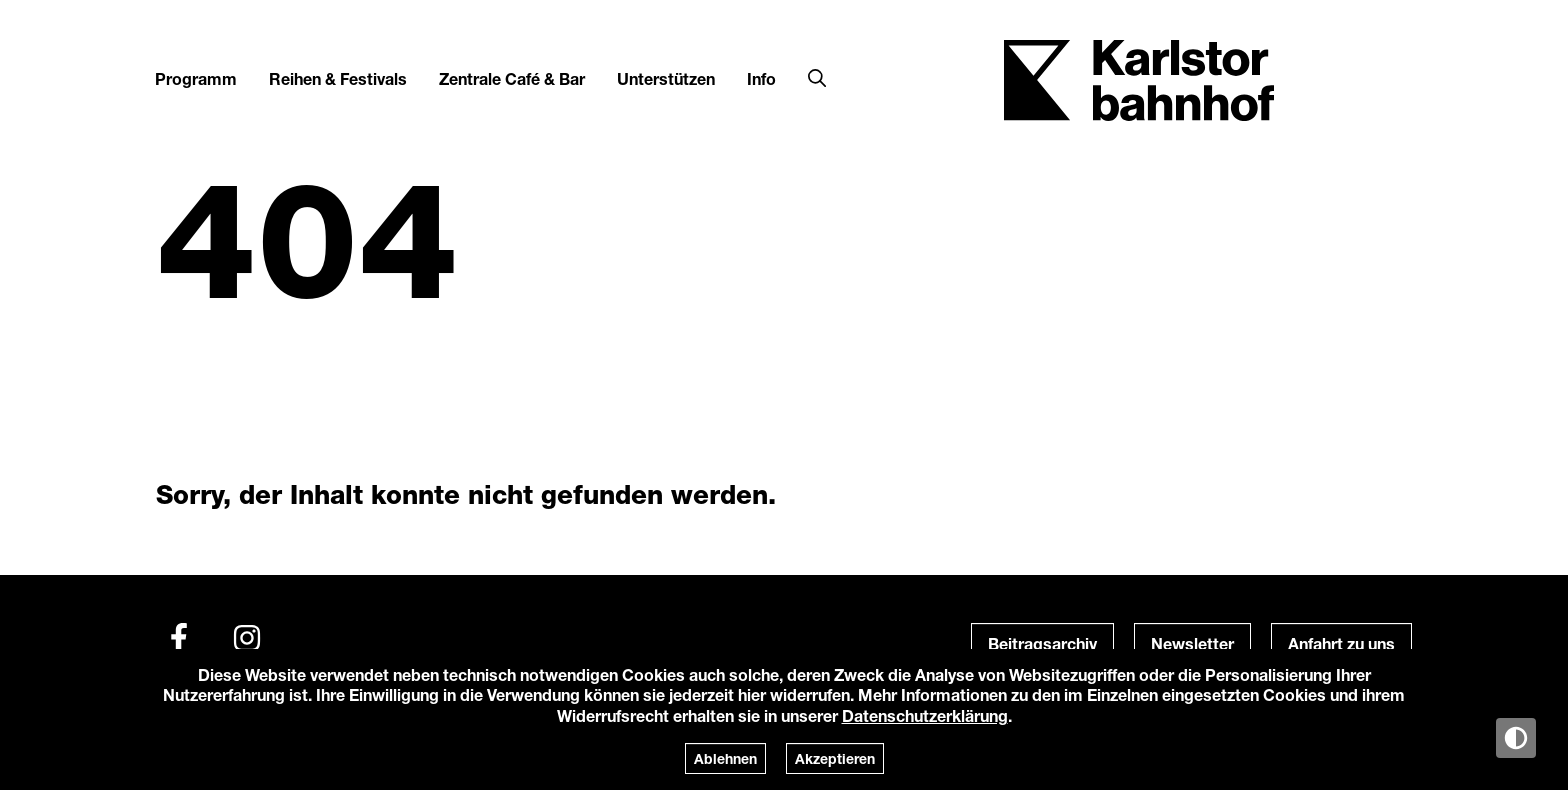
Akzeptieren (835, 758)
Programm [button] (196, 78)
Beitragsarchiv (1042, 643)
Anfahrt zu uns (1341, 643)
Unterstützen (666, 78)
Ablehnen (725, 758)
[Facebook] (179, 638)
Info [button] (761, 78)
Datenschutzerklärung (925, 715)
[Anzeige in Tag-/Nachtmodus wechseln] (1516, 738)
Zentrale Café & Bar (512, 78)
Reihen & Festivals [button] (338, 78)
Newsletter (1192, 643)
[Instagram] (247, 638)
